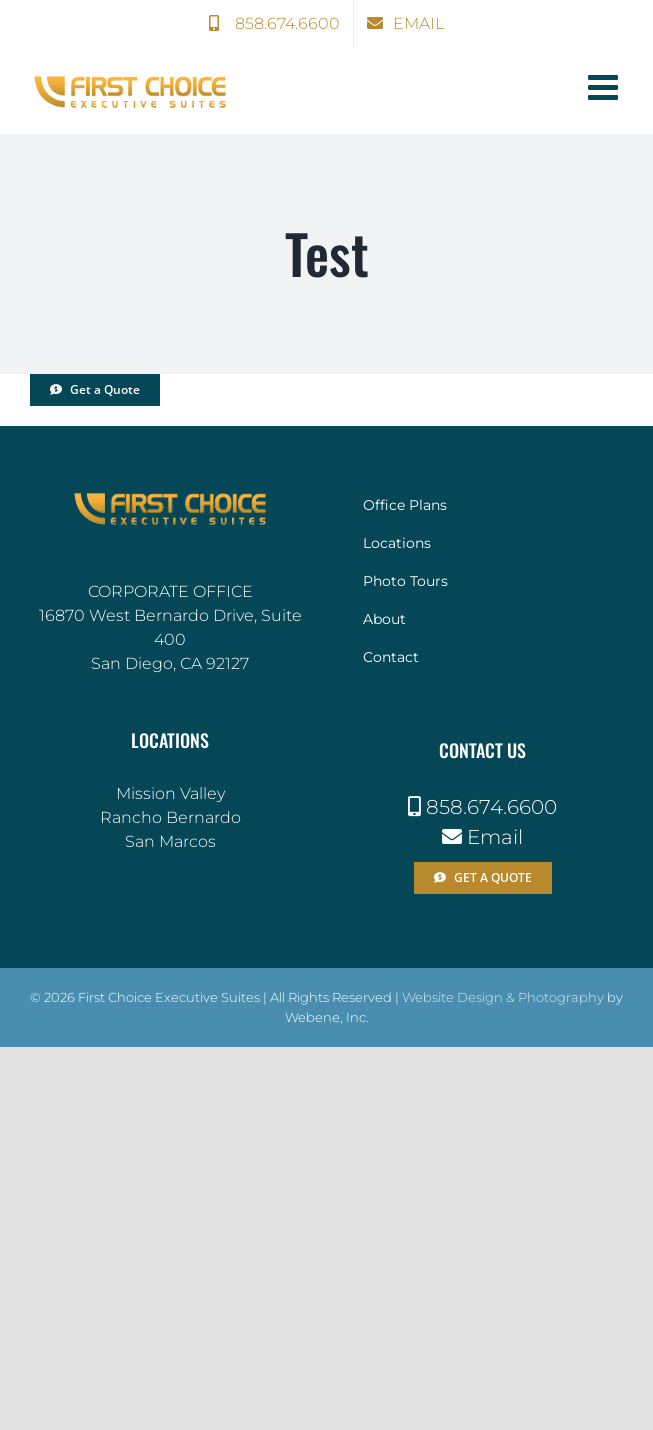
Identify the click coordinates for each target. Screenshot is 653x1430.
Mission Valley (170, 793)
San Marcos (170, 841)
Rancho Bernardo (170, 817)
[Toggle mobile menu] (605, 86)
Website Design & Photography (503, 997)
